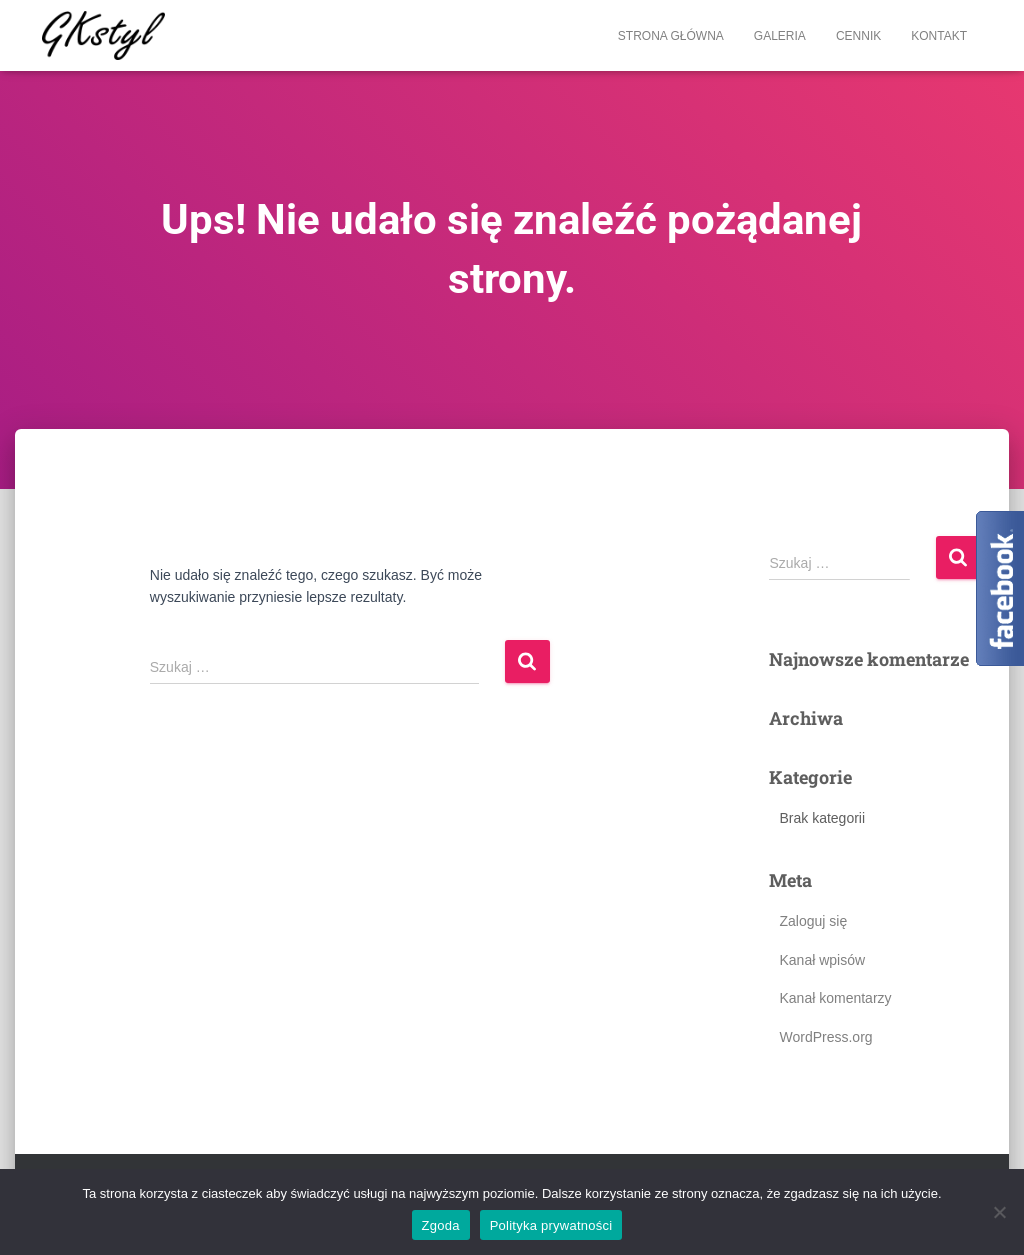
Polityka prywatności (551, 1225)
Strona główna (671, 36)
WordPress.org (825, 1037)
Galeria (780, 36)
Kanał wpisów (822, 960)
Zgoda (441, 1225)
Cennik (858, 36)
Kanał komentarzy (835, 998)
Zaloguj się (813, 921)
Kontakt (939, 36)
